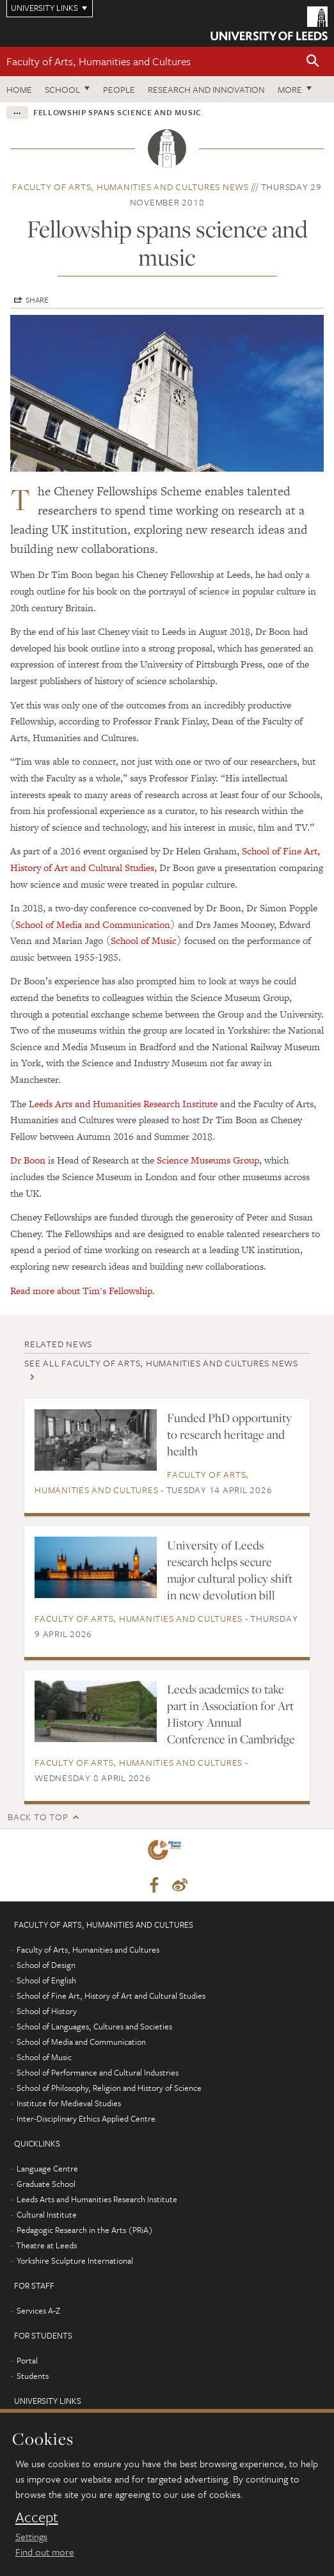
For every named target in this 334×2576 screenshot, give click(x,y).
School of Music (144, 940)
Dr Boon (27, 1160)
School (62, 89)
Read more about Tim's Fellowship (81, 1290)
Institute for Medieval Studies (69, 2103)
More (290, 89)
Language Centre (47, 2168)
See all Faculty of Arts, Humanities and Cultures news (161, 1363)
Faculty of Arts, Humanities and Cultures (98, 61)
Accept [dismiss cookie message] (36, 2517)
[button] (313, 62)
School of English (46, 1980)
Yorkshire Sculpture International (75, 2260)
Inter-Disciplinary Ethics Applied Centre (86, 2118)
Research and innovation (206, 89)
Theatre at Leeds (46, 2245)
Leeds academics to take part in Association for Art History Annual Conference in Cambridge (231, 1714)
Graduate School (46, 2183)
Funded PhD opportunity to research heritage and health (229, 1434)
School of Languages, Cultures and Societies (94, 2026)
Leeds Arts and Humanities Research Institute (123, 1103)
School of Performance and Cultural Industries (98, 2072)
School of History (47, 2010)
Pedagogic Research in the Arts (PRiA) (85, 2229)
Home (19, 89)
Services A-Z (38, 2310)
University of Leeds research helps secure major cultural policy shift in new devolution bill (229, 1570)
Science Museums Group (208, 1160)
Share (37, 299)
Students (33, 2375)
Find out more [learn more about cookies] (44, 2552)
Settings (31, 2536)
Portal (27, 2360)
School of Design (46, 1964)
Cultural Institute (47, 2214)
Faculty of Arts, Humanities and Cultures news (130, 186)
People (119, 89)
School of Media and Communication (92, 924)
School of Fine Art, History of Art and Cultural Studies (111, 1995)
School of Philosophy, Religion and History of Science (109, 2087)
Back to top (38, 1816)
